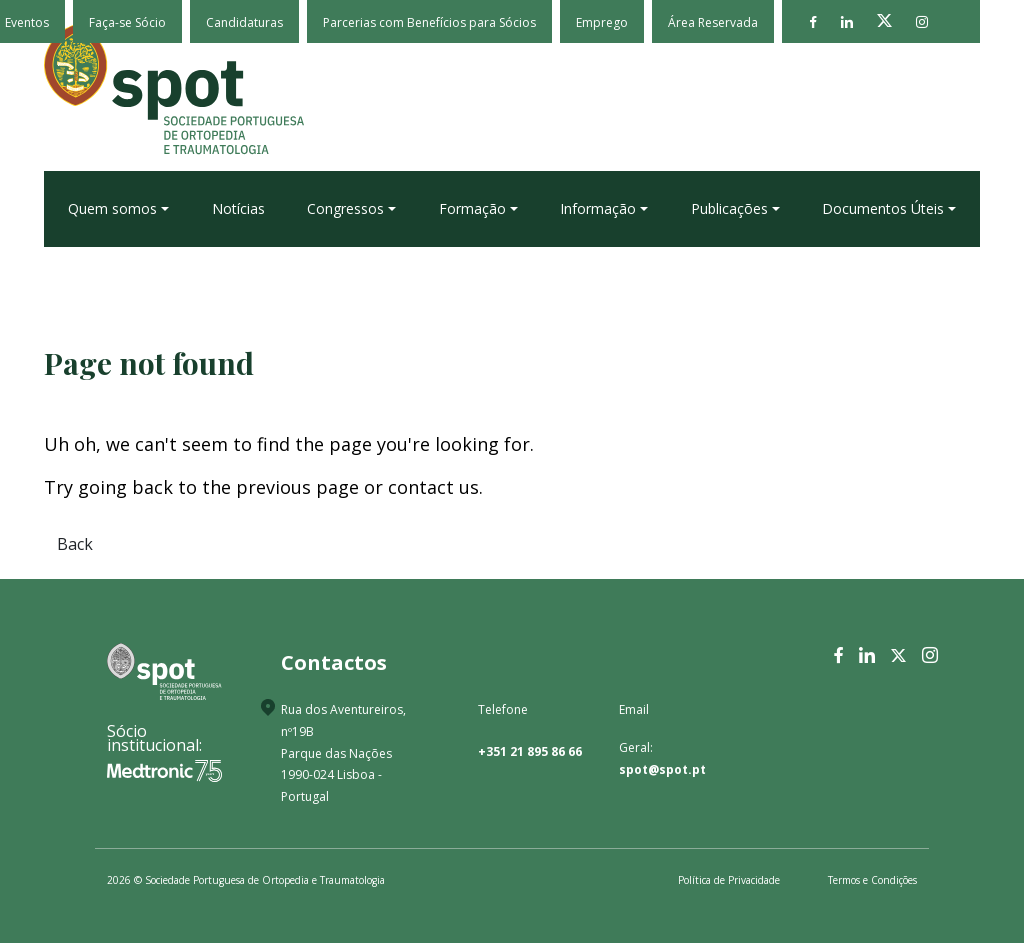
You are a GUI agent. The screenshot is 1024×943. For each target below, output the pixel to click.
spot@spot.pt (662, 769)
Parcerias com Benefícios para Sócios (429, 22)
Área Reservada (713, 22)
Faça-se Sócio (127, 22)
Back (75, 544)
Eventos (27, 22)
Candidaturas (244, 22)
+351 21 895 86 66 (530, 751)
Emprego (602, 22)
